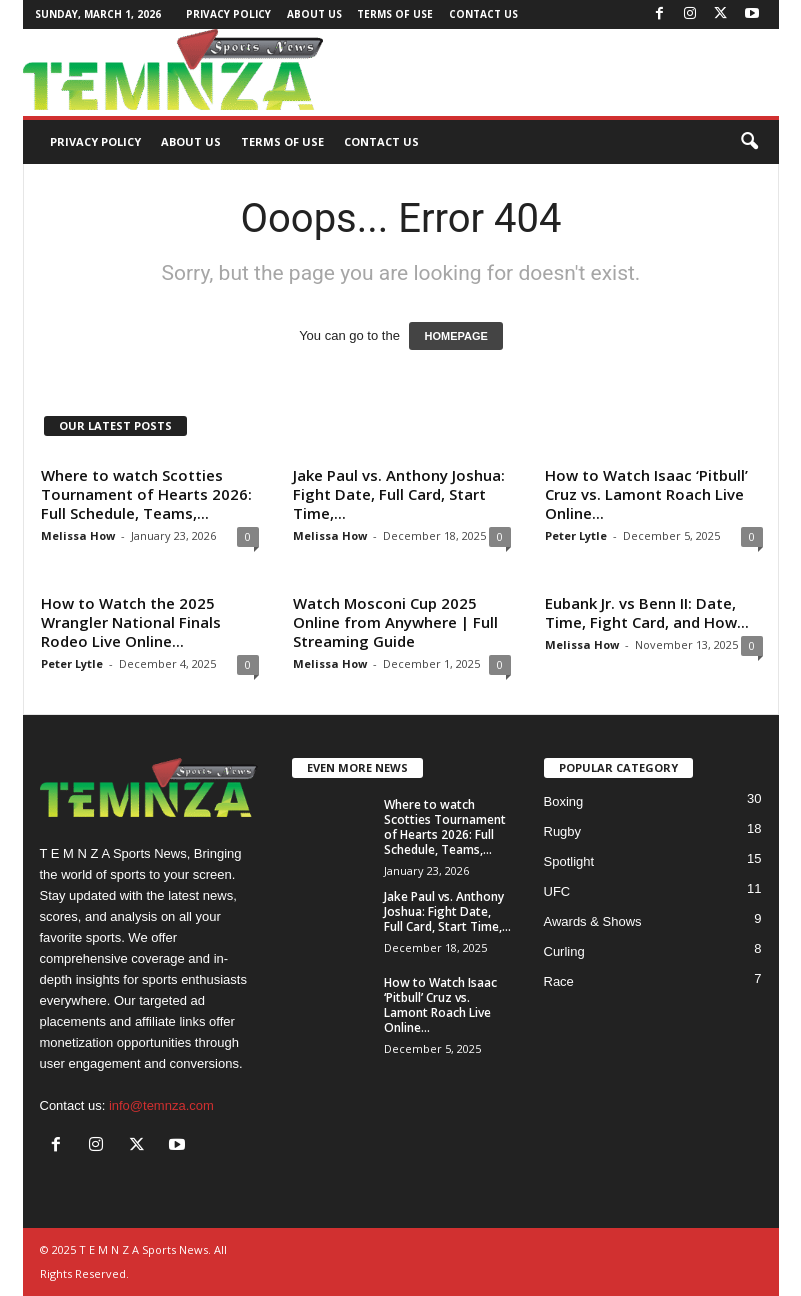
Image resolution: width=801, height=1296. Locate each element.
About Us (314, 14)
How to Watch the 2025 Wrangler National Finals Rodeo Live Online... (131, 622)
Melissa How (78, 535)
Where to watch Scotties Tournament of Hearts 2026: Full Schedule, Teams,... (146, 494)
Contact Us (483, 14)
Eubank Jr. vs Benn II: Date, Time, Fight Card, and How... (647, 612)
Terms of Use (395, 14)
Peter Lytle (576, 535)
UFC (557, 891)
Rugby (563, 831)
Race (559, 981)
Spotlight (569, 861)
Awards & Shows (593, 921)
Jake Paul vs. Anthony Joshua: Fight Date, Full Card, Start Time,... (399, 494)
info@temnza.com (161, 1105)
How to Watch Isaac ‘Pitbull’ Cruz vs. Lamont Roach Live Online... (646, 494)
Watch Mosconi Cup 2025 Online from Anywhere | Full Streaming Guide (395, 622)
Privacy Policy (228, 14)
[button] (749, 142)
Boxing (564, 801)
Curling (564, 951)
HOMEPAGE (455, 336)
